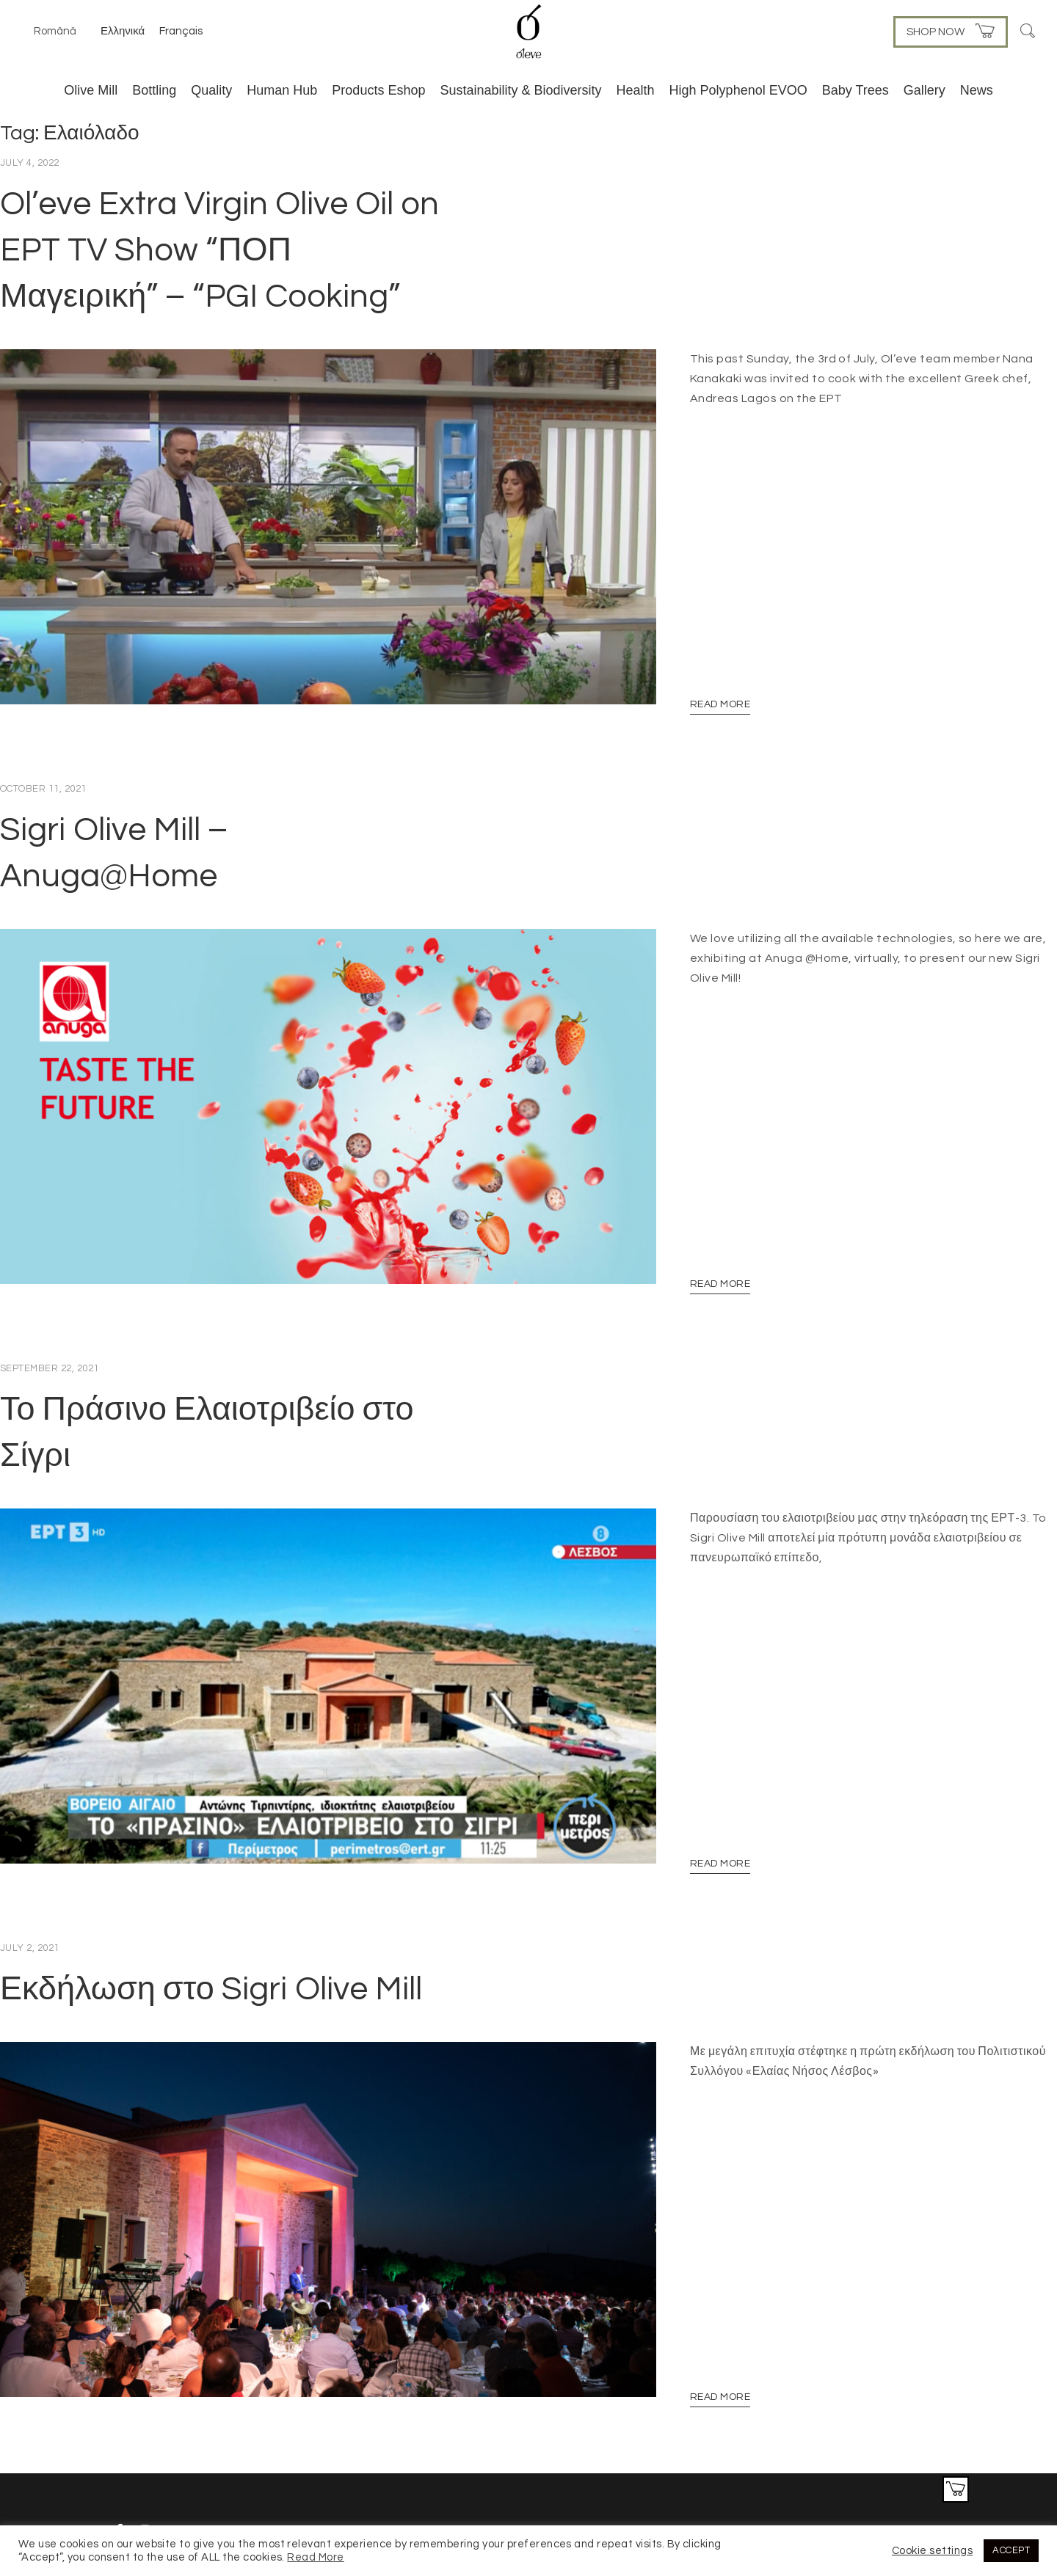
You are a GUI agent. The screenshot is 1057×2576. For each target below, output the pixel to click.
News (976, 90)
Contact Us (921, 2453)
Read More (720, 684)
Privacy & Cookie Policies (828, 2453)
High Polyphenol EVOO (738, 90)
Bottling (154, 90)
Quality (211, 90)
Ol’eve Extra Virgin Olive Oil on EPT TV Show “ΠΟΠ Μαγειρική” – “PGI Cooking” (219, 250)
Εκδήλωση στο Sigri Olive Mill (211, 1929)
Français (181, 31)
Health (636, 90)
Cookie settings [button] (932, 2550)
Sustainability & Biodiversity (520, 90)
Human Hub (282, 90)
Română (55, 31)
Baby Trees (855, 90)
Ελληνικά (123, 31)
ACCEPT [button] (1011, 2550)
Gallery (924, 90)
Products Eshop (378, 90)
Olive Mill (90, 90)
